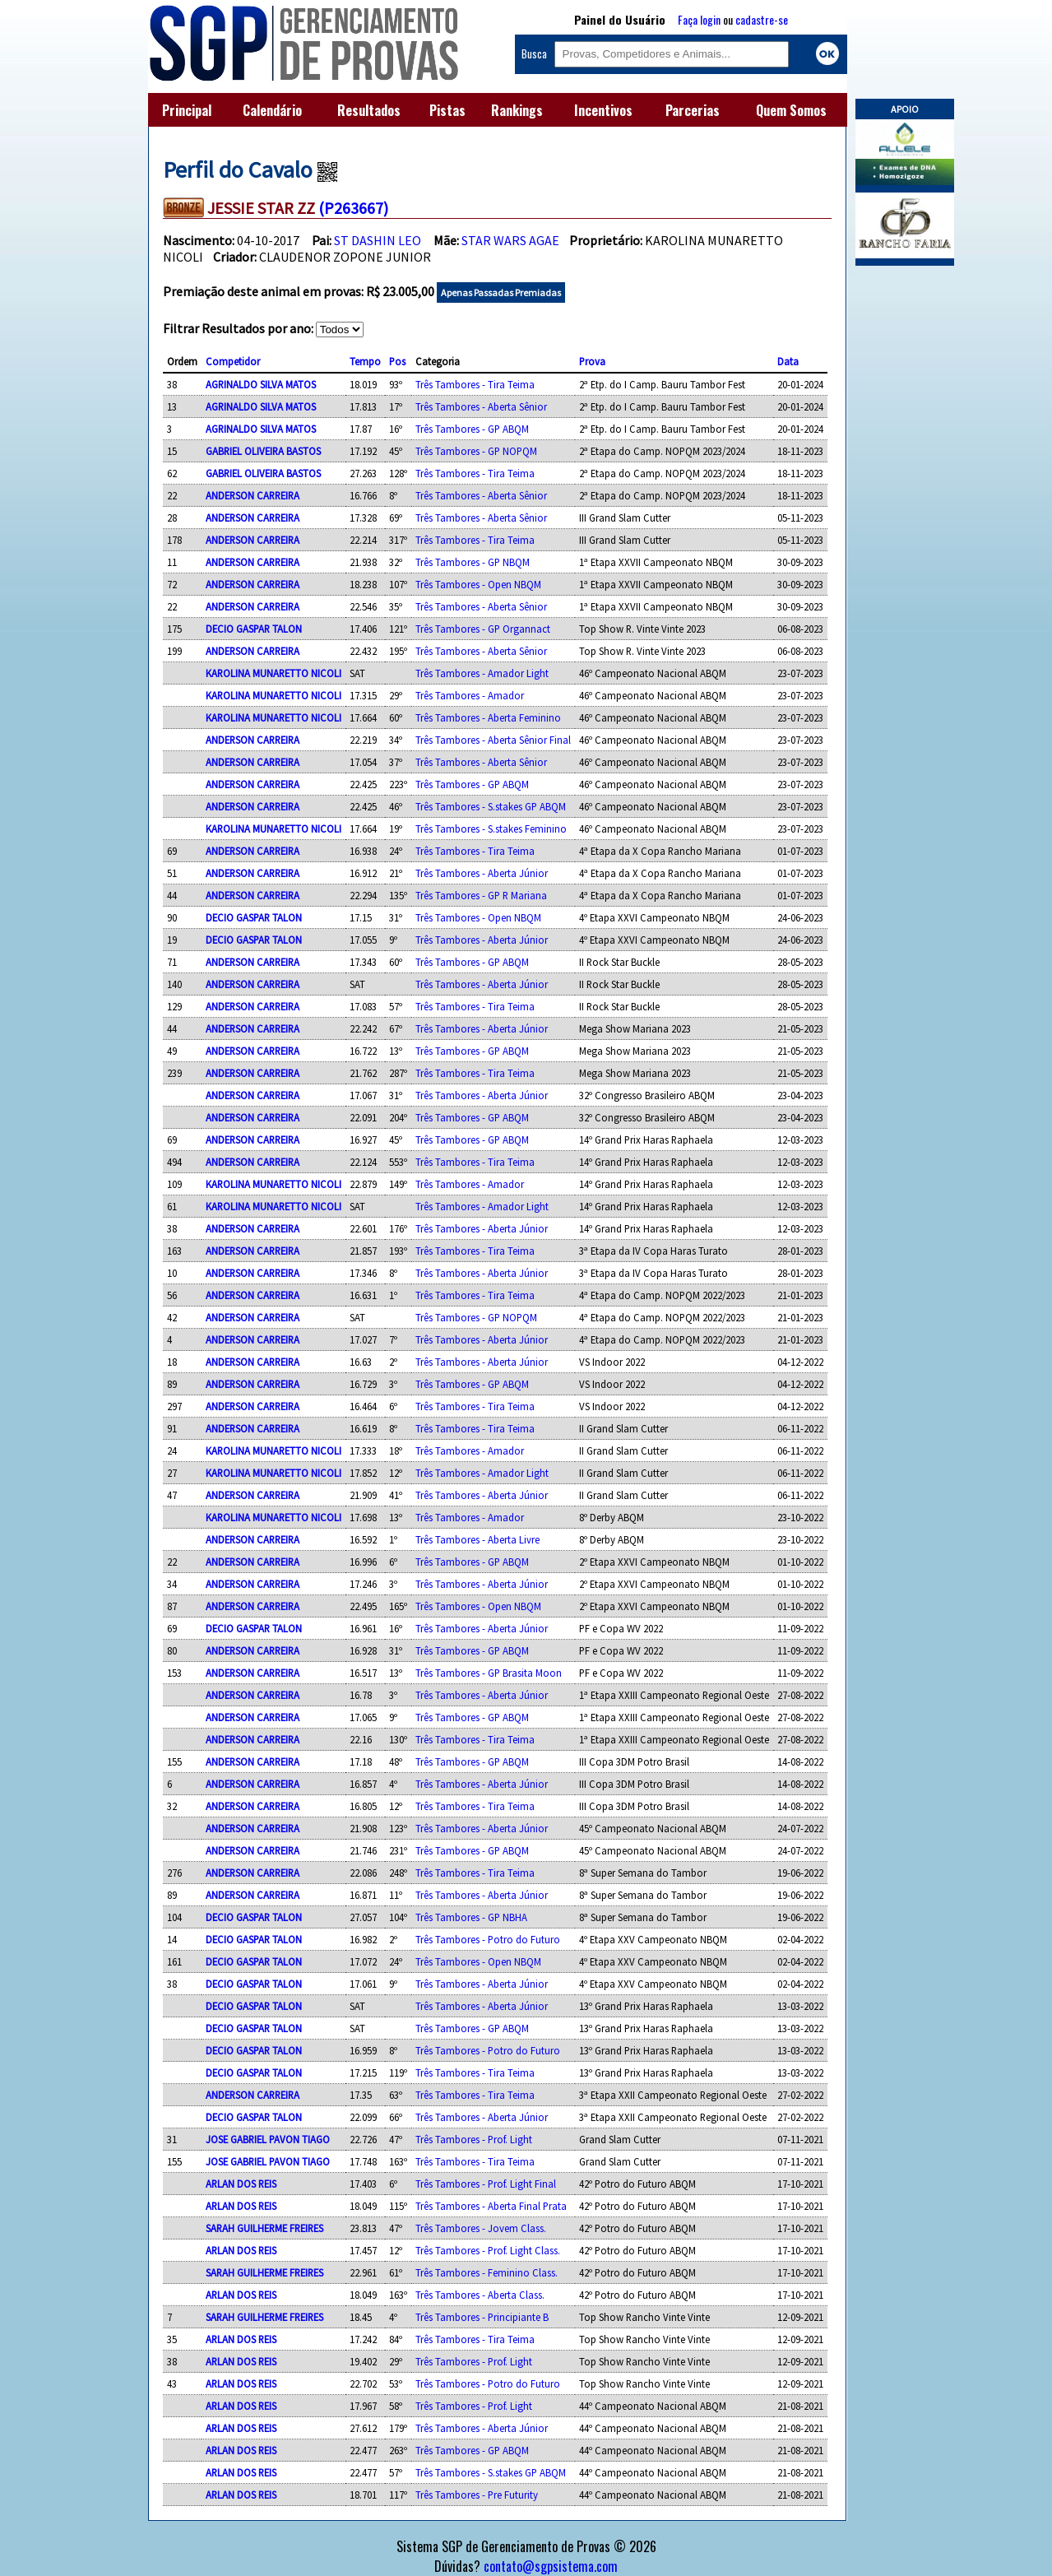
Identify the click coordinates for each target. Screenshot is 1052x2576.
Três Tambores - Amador (469, 695)
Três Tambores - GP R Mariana (481, 895)
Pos (397, 361)
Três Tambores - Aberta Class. (480, 2294)
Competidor (233, 361)
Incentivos (603, 110)
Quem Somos (791, 110)
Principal (186, 110)
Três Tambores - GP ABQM (472, 428)
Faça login (699, 19)
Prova (592, 361)
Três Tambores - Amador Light (482, 673)
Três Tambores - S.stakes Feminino (491, 828)
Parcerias (692, 110)
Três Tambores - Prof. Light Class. (487, 2250)
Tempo (365, 361)
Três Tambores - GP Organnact (482, 628)
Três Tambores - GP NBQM (472, 562)
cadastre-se (761, 19)
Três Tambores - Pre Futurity (476, 2494)
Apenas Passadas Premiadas (501, 292)
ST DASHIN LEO (377, 240)
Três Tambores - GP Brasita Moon (488, 1672)
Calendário (272, 110)
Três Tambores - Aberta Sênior (481, 406)
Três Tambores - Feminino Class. (486, 2272)
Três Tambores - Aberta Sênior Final (493, 739)
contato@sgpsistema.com (551, 2566)
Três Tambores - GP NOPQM (476, 450)
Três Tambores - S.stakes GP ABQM (490, 806)
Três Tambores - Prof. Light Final (485, 2183)
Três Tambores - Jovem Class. (480, 2228)
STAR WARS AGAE (510, 240)
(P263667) (353, 207)
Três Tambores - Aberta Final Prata (491, 2205)
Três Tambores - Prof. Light (473, 2139)
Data (788, 361)
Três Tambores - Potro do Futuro (487, 1939)
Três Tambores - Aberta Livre (477, 1539)
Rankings (517, 110)
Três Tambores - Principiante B (482, 2316)
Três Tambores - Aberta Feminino (488, 717)
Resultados (369, 110)
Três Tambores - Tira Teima (475, 384)
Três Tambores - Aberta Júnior (481, 873)
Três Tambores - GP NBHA (471, 1917)
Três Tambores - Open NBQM (478, 584)
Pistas (447, 110)
